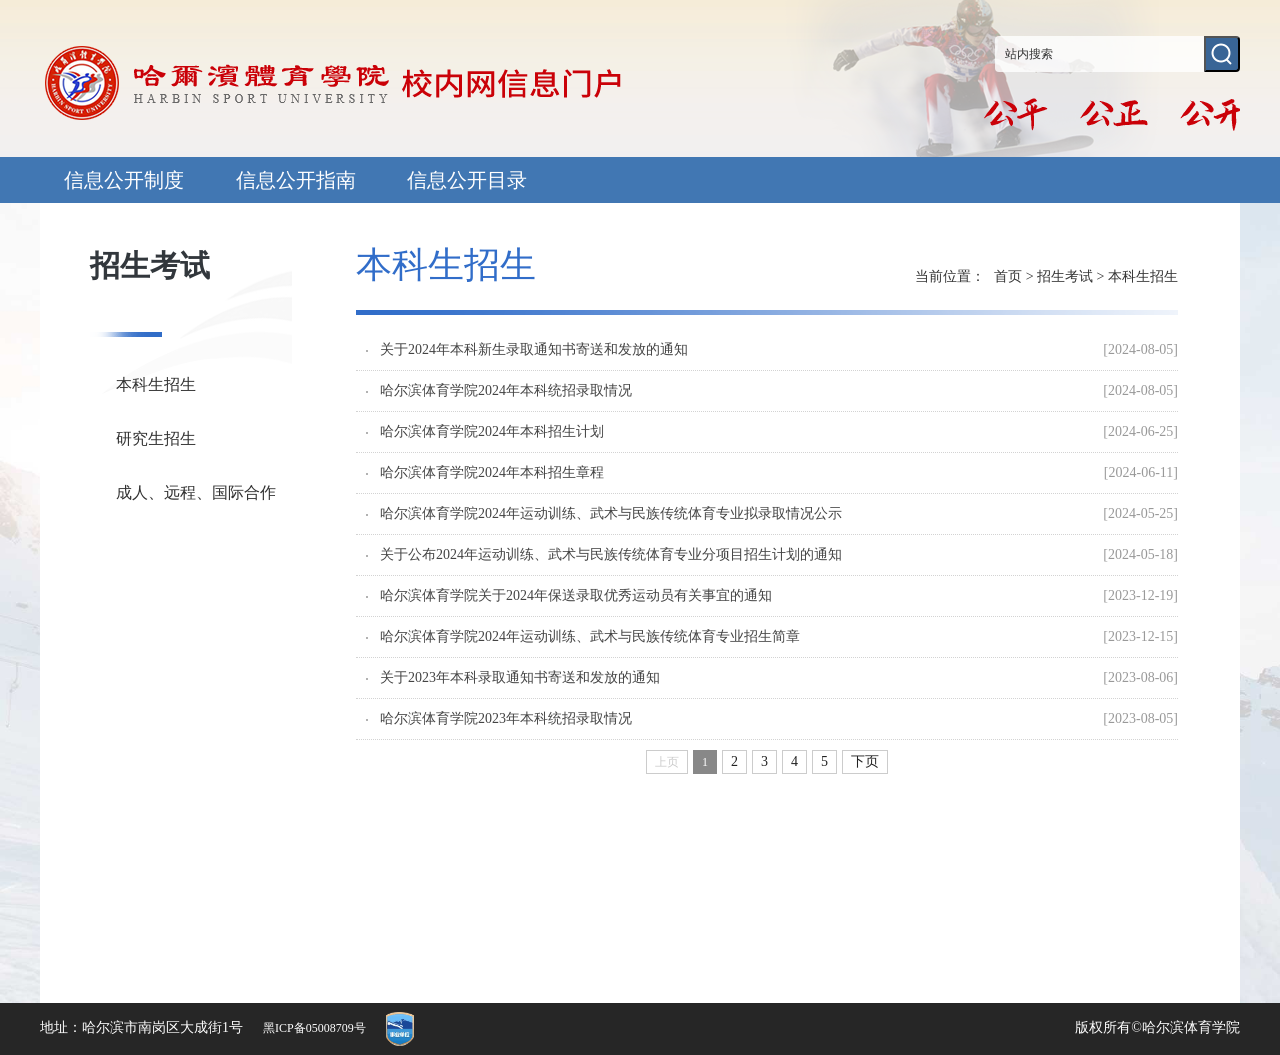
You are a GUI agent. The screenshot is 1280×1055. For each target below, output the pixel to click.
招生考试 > (1072, 276)
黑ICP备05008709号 (314, 1028)
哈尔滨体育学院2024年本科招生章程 (492, 473)
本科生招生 (156, 384)
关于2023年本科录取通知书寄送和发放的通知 (520, 678)
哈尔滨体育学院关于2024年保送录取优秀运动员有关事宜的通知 (576, 596)
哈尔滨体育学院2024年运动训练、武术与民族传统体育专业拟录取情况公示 (611, 514)
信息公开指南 (296, 180)
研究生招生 (156, 438)
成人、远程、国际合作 (196, 492)
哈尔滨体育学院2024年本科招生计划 (492, 432)
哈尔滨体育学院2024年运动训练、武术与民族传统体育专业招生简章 (590, 637)
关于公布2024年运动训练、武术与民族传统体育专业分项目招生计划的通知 (611, 555)
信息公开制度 (124, 180)
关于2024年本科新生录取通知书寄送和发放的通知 (534, 350)
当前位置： (950, 276)
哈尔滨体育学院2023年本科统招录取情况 (506, 719)
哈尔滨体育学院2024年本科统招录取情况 (506, 391)
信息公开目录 (467, 180)
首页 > (1015, 276)
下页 (865, 761)
